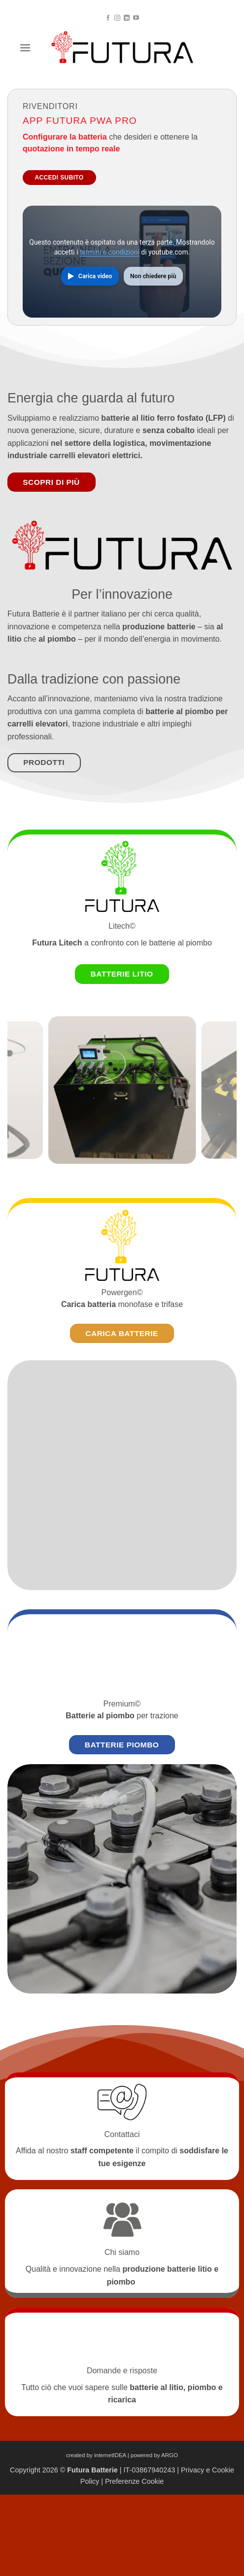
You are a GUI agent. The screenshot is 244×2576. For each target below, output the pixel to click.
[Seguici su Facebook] (108, 18)
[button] (25, 48)
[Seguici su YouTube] (136, 18)
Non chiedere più (153, 276)
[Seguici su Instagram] (117, 18)
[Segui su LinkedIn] (127, 18)
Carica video (95, 276)
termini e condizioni (109, 252)
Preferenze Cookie (134, 2481)
